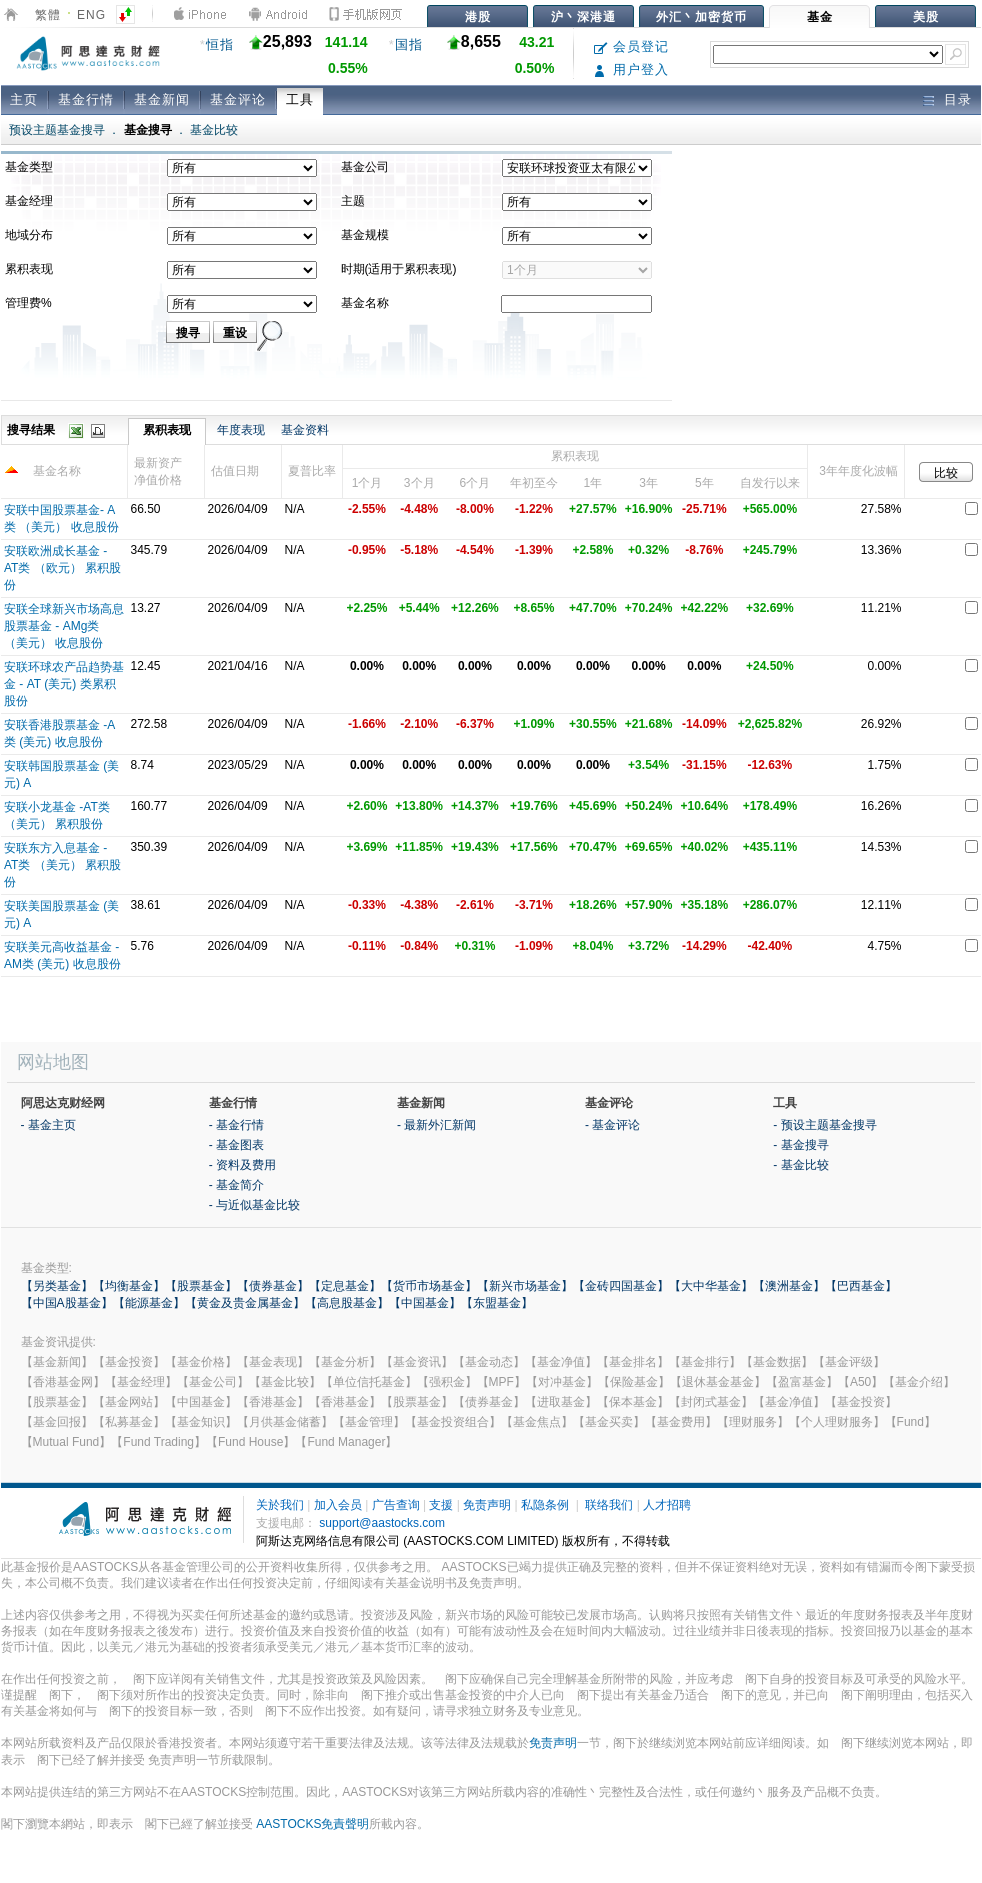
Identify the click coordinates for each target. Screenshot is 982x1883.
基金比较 (214, 130)
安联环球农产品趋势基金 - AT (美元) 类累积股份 (64, 684)
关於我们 (280, 1505)
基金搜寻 (148, 130)
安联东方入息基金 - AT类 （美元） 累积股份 (62, 865)
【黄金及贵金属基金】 (245, 1303)
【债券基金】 (273, 1286)
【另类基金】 (57, 1286)
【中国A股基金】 (67, 1303)
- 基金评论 (612, 1125)
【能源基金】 (149, 1303)
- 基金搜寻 (800, 1145)
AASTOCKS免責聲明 (312, 1824)
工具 (300, 99)
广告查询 (396, 1505)
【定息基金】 (345, 1286)
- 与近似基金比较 (254, 1205)
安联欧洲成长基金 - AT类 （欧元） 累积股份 (62, 568)
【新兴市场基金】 (525, 1286)
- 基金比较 (800, 1165)
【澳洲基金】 (789, 1286)
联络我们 (609, 1505)
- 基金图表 (236, 1145)
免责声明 (487, 1505)
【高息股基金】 (347, 1303)
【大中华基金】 (711, 1286)
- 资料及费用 (242, 1165)
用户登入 (631, 69)
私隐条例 (545, 1505)
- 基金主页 (48, 1125)
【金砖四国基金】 (621, 1286)
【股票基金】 (201, 1286)
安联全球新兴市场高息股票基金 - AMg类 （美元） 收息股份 (64, 626)
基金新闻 (162, 99)
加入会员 (338, 1505)
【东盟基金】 (497, 1303)
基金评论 (238, 99)
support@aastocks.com (382, 1523)
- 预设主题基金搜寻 (824, 1125)
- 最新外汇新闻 (436, 1125)
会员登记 (631, 46)
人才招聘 (667, 1505)
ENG (91, 15)
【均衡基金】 (129, 1286)
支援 (441, 1505)
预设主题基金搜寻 (57, 130)
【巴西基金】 (861, 1286)
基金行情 (86, 99)
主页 (24, 99)
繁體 (48, 15)
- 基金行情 (236, 1125)
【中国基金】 (425, 1303)
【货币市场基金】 (429, 1286)
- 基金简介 (236, 1185)
